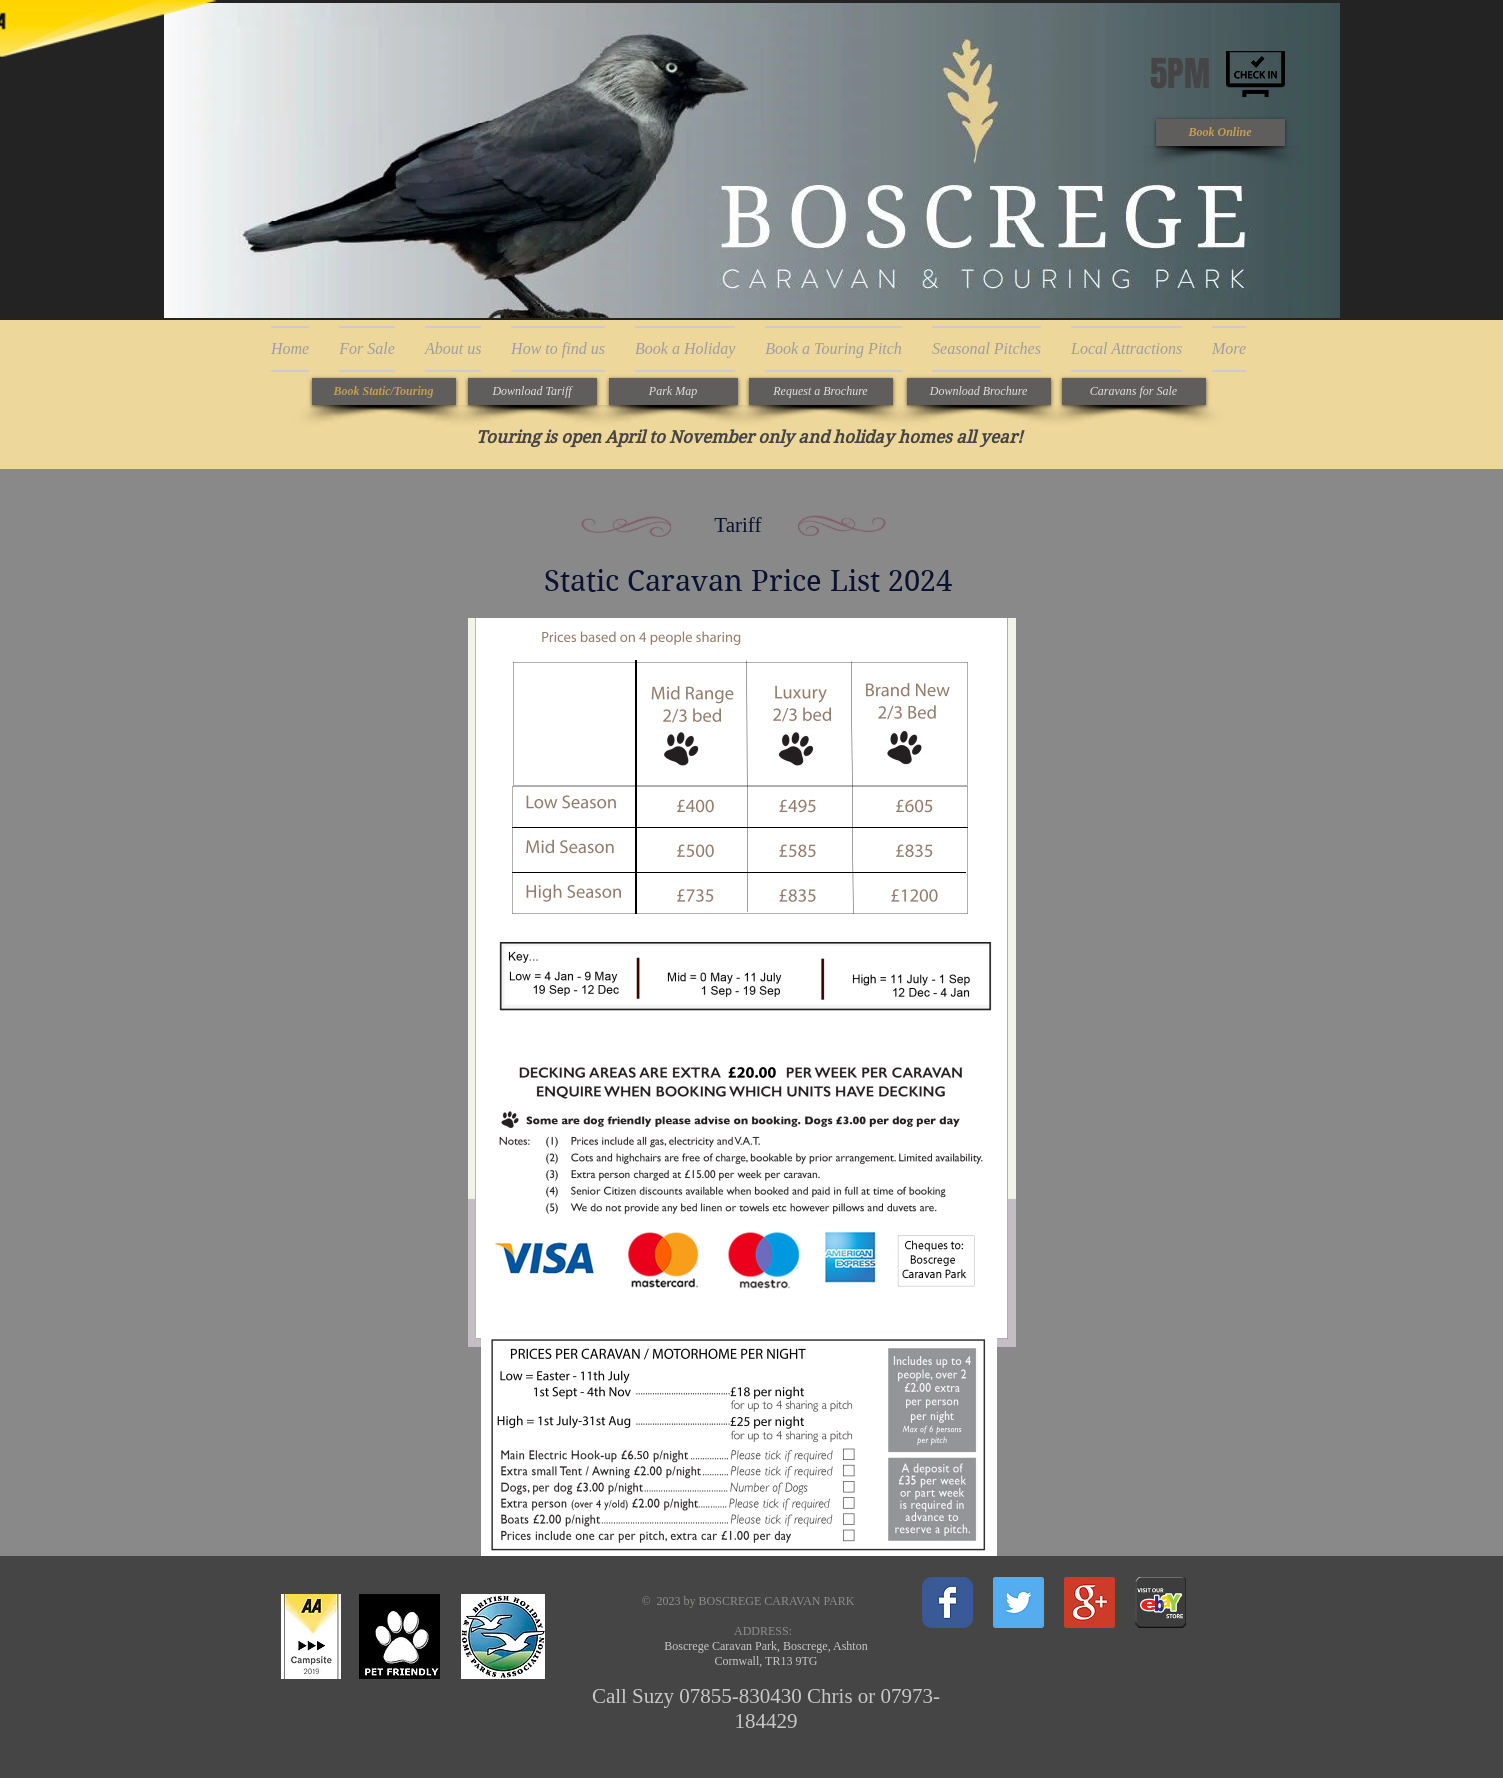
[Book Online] (1220, 132)
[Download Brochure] (979, 391)
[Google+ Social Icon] (1089, 1602)
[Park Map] (673, 391)
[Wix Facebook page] (947, 1602)
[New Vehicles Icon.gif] (1160, 1602)
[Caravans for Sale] (1134, 391)
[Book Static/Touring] (384, 391)
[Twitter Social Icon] (1018, 1602)
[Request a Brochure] (821, 391)
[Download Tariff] (532, 391)
